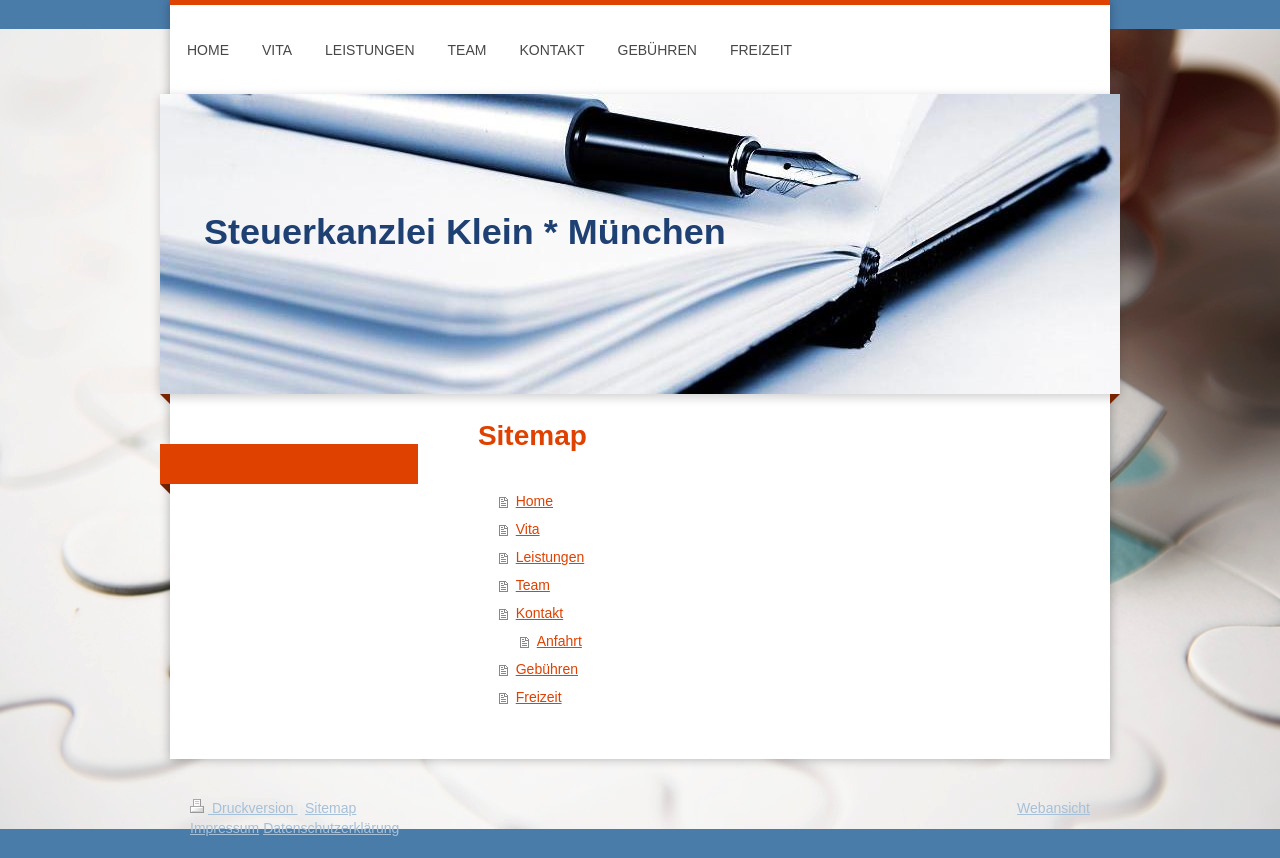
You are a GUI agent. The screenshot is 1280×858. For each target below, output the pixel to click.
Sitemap (330, 808)
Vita (528, 529)
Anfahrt (559, 641)
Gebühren (547, 669)
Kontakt (539, 613)
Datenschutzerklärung (331, 828)
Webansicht (1053, 808)
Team (533, 585)
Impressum (224, 828)
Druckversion (243, 808)
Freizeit (539, 697)
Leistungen (550, 557)
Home (534, 501)
